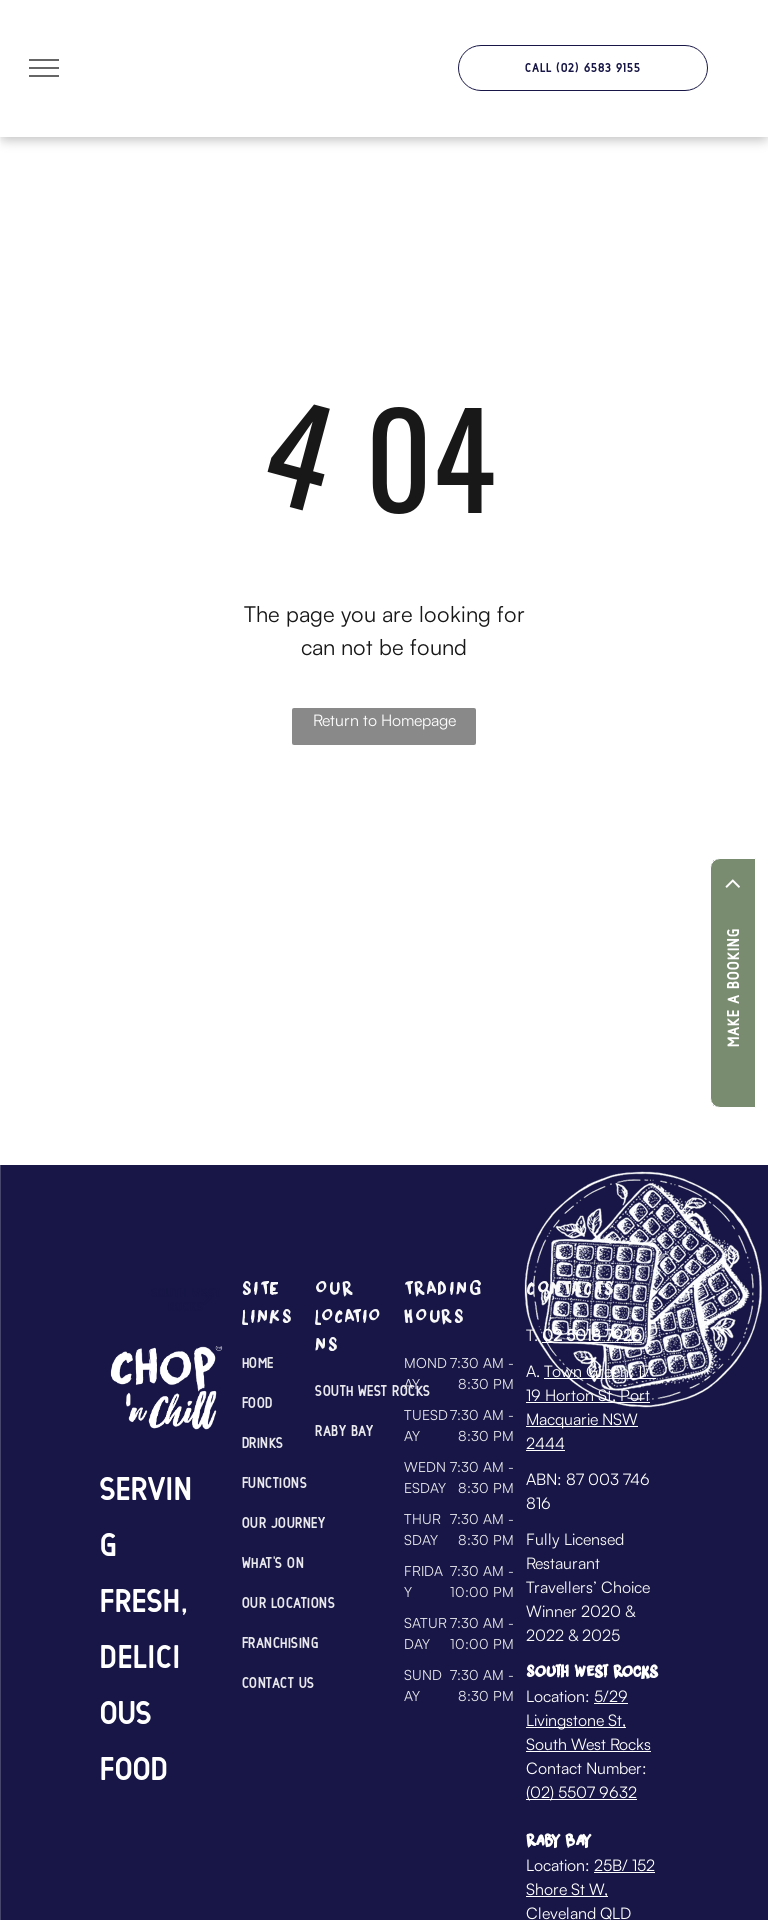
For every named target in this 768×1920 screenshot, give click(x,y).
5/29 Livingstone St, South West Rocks (588, 1720)
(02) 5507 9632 (581, 1792)
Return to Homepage (384, 720)
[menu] (44, 68)
